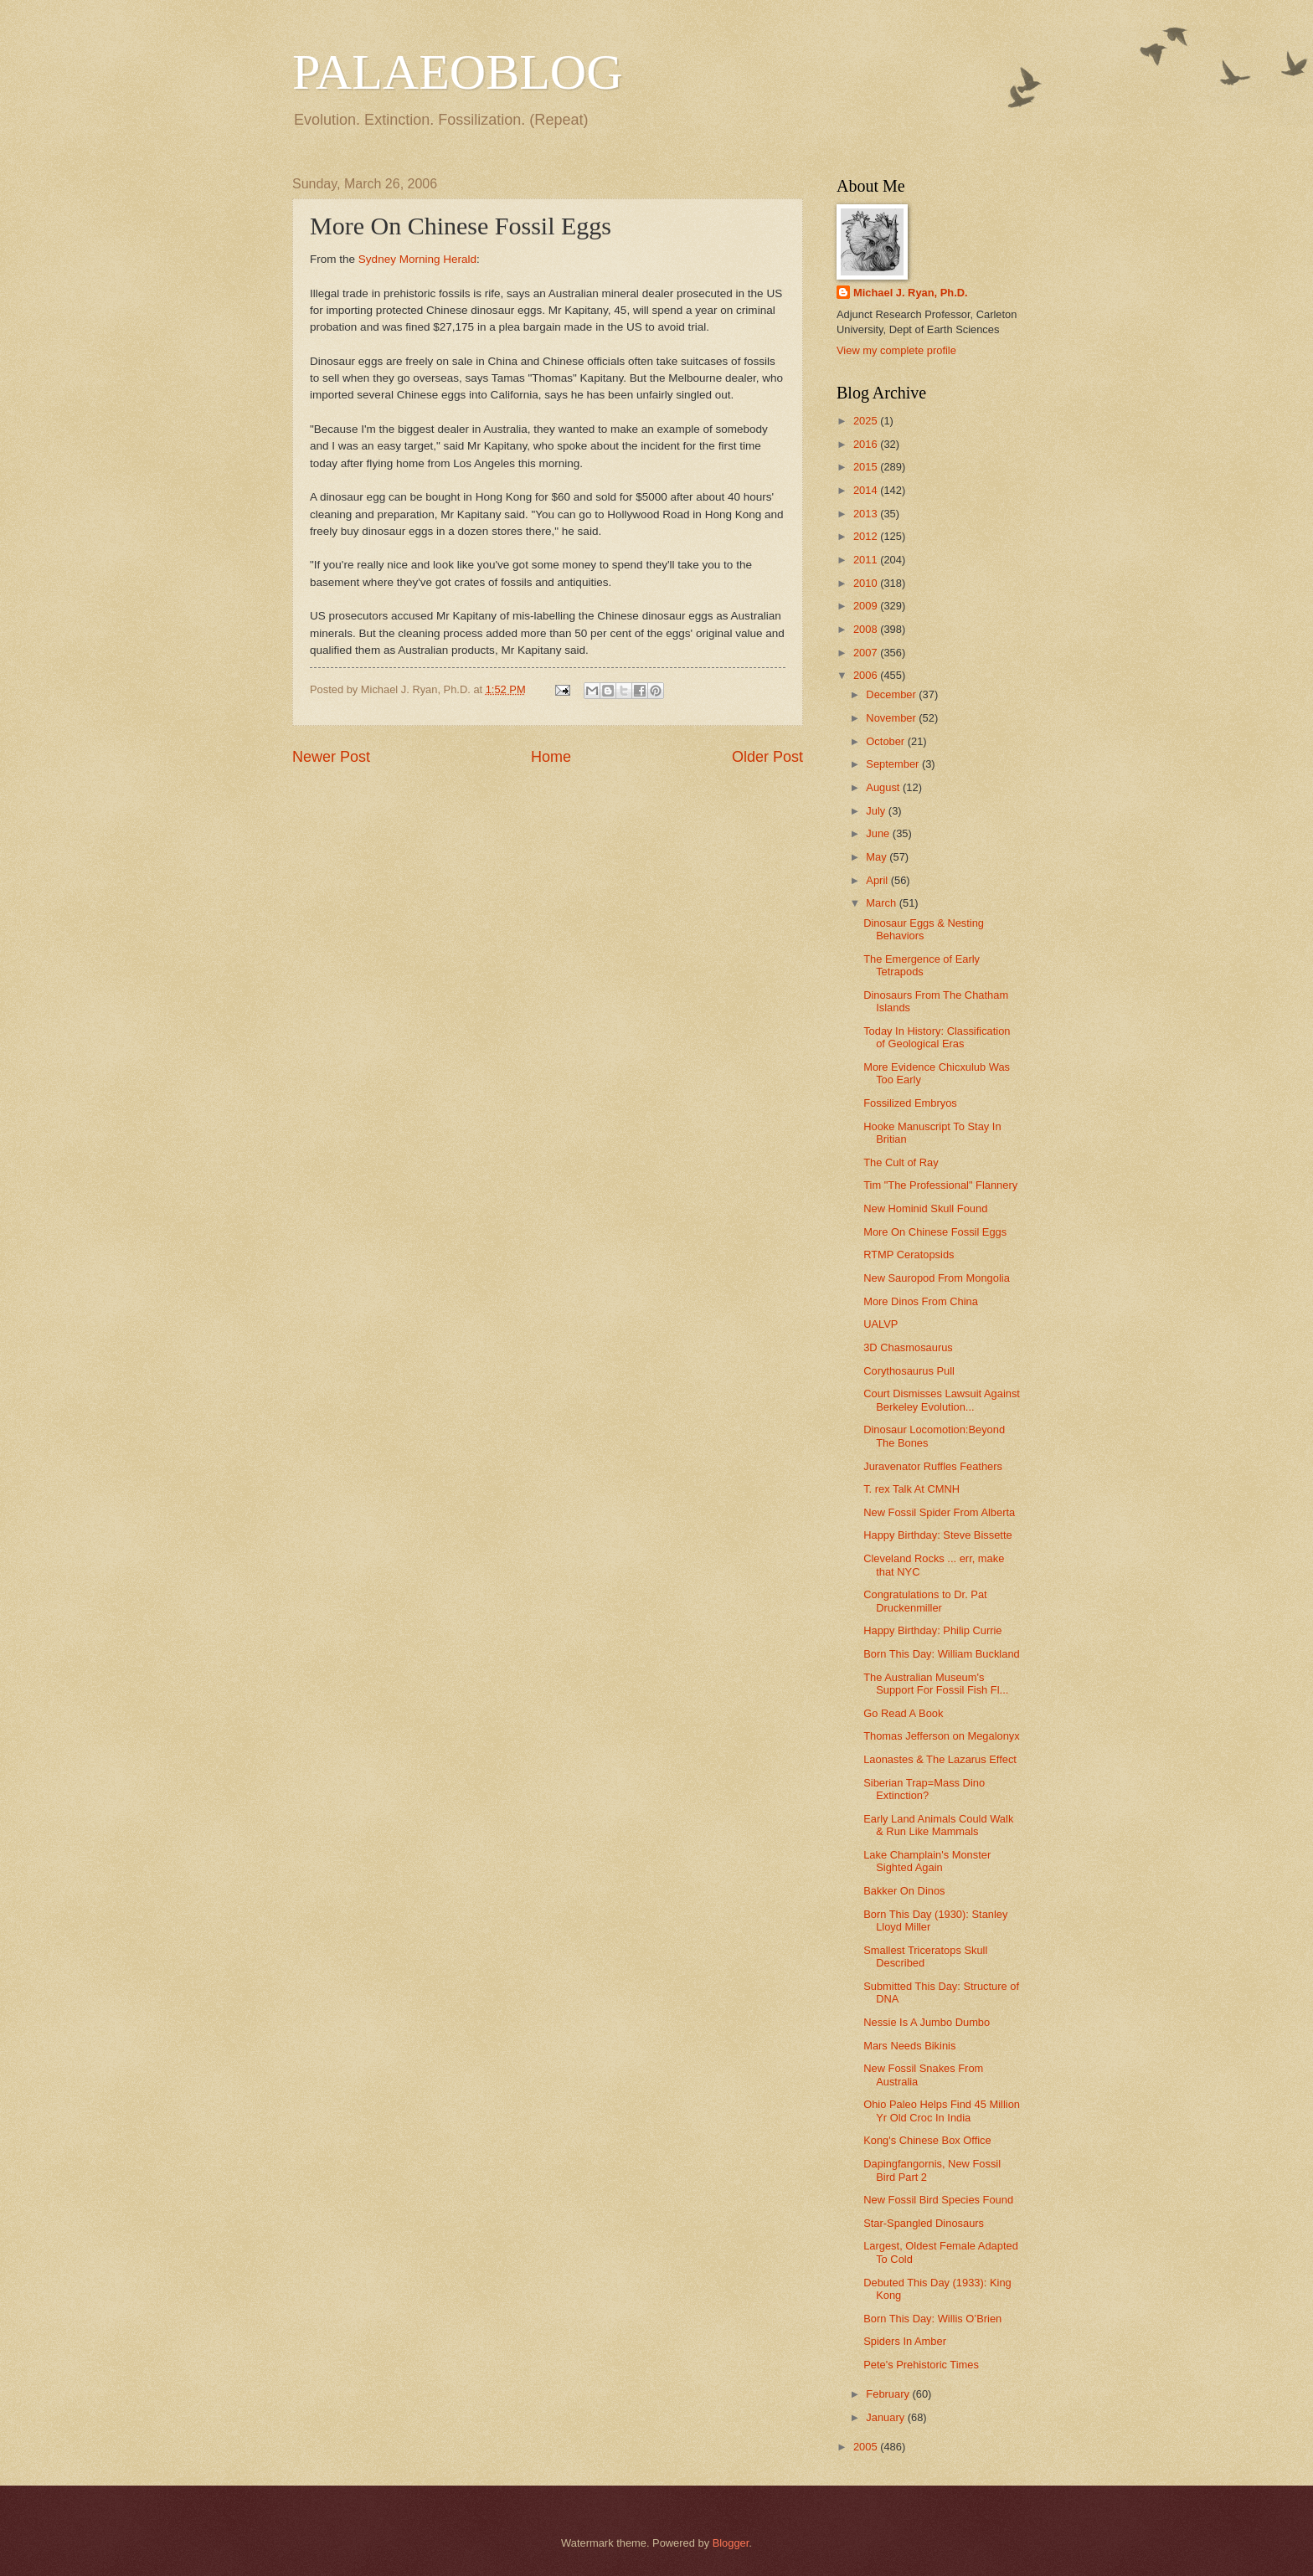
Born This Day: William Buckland (941, 1654)
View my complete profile (896, 350)
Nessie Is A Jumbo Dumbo (926, 2022)
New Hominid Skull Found (925, 1208)
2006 (866, 675)
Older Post (767, 756)
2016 (866, 444)
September (894, 764)
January (886, 2417)
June (879, 833)
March (882, 903)
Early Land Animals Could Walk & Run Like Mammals (938, 1825)
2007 (866, 652)
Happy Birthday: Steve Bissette (937, 1535)
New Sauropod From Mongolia (936, 1278)
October (886, 741)
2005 (866, 2446)
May (877, 857)
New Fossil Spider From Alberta (939, 1512)
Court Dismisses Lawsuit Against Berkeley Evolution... (941, 1399)
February (889, 2394)
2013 (866, 513)
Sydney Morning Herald (417, 259)
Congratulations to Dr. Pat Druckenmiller (924, 1600)
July (877, 811)
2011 (866, 559)
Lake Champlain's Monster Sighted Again (927, 1861)
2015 (866, 466)
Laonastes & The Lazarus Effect (940, 1759)
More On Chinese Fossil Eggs (935, 1232)
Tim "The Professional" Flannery (940, 1185)
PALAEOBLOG (457, 72)
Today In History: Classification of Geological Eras (936, 1037)
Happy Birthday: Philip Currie (932, 1630)
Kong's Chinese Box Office (927, 2140)
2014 (866, 490)
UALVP (880, 1324)
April (878, 880)
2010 (866, 583)
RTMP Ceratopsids (908, 1254)
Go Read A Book (903, 1713)
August (884, 787)
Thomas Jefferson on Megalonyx (941, 1736)
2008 (866, 629)
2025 (866, 420)
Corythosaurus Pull (909, 1371)
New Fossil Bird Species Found (938, 2199)
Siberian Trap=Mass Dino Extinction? (924, 1789)
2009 (866, 605)
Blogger (731, 2543)
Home (551, 756)
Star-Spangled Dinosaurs (923, 2223)
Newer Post (331, 756)
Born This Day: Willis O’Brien (932, 2318)
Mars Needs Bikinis (909, 2045)
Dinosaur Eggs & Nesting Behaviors (923, 929)
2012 (866, 536)
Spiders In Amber (904, 2341)
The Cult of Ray (900, 1162)
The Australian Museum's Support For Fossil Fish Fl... (935, 1683)
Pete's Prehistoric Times (921, 2364)
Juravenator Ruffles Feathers (932, 1466)
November (892, 718)
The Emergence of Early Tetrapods (921, 965)
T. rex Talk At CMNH (911, 1489)
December (892, 694)
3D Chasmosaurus (908, 1347)
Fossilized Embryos (910, 1103)
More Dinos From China (920, 1301)
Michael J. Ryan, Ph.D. (910, 292)
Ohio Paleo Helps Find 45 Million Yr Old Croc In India (941, 2110)
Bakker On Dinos (904, 1890)
